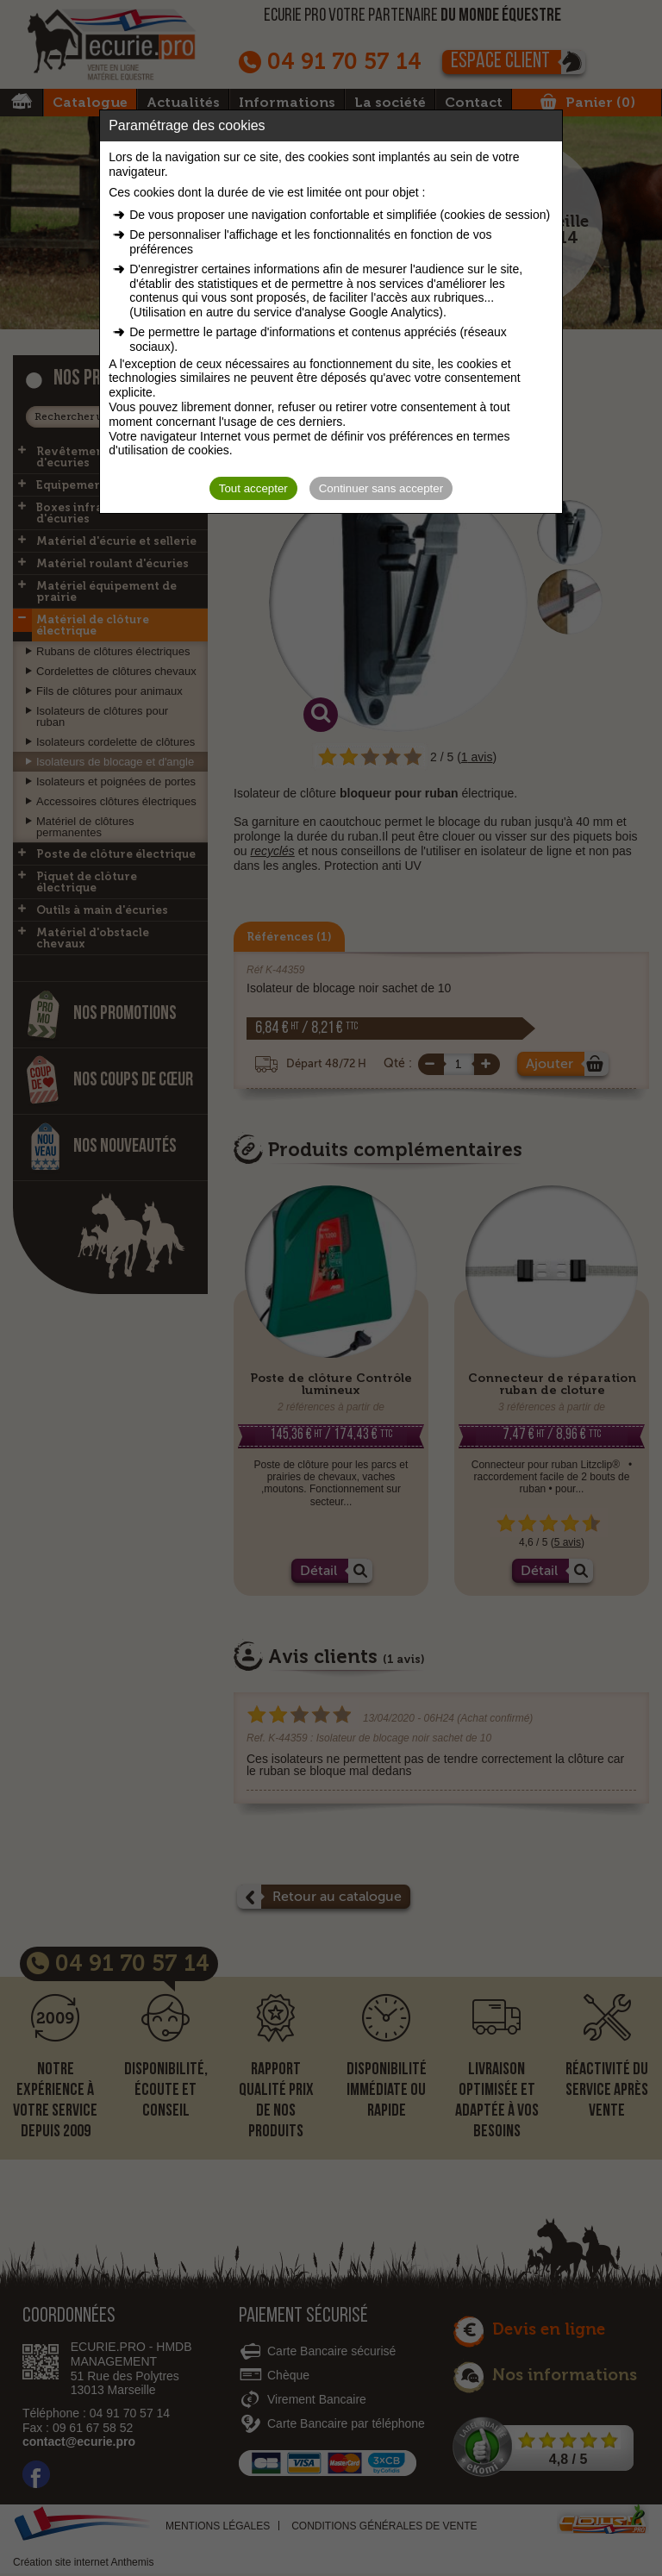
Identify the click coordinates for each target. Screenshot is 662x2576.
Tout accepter (253, 488)
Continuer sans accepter (381, 488)
